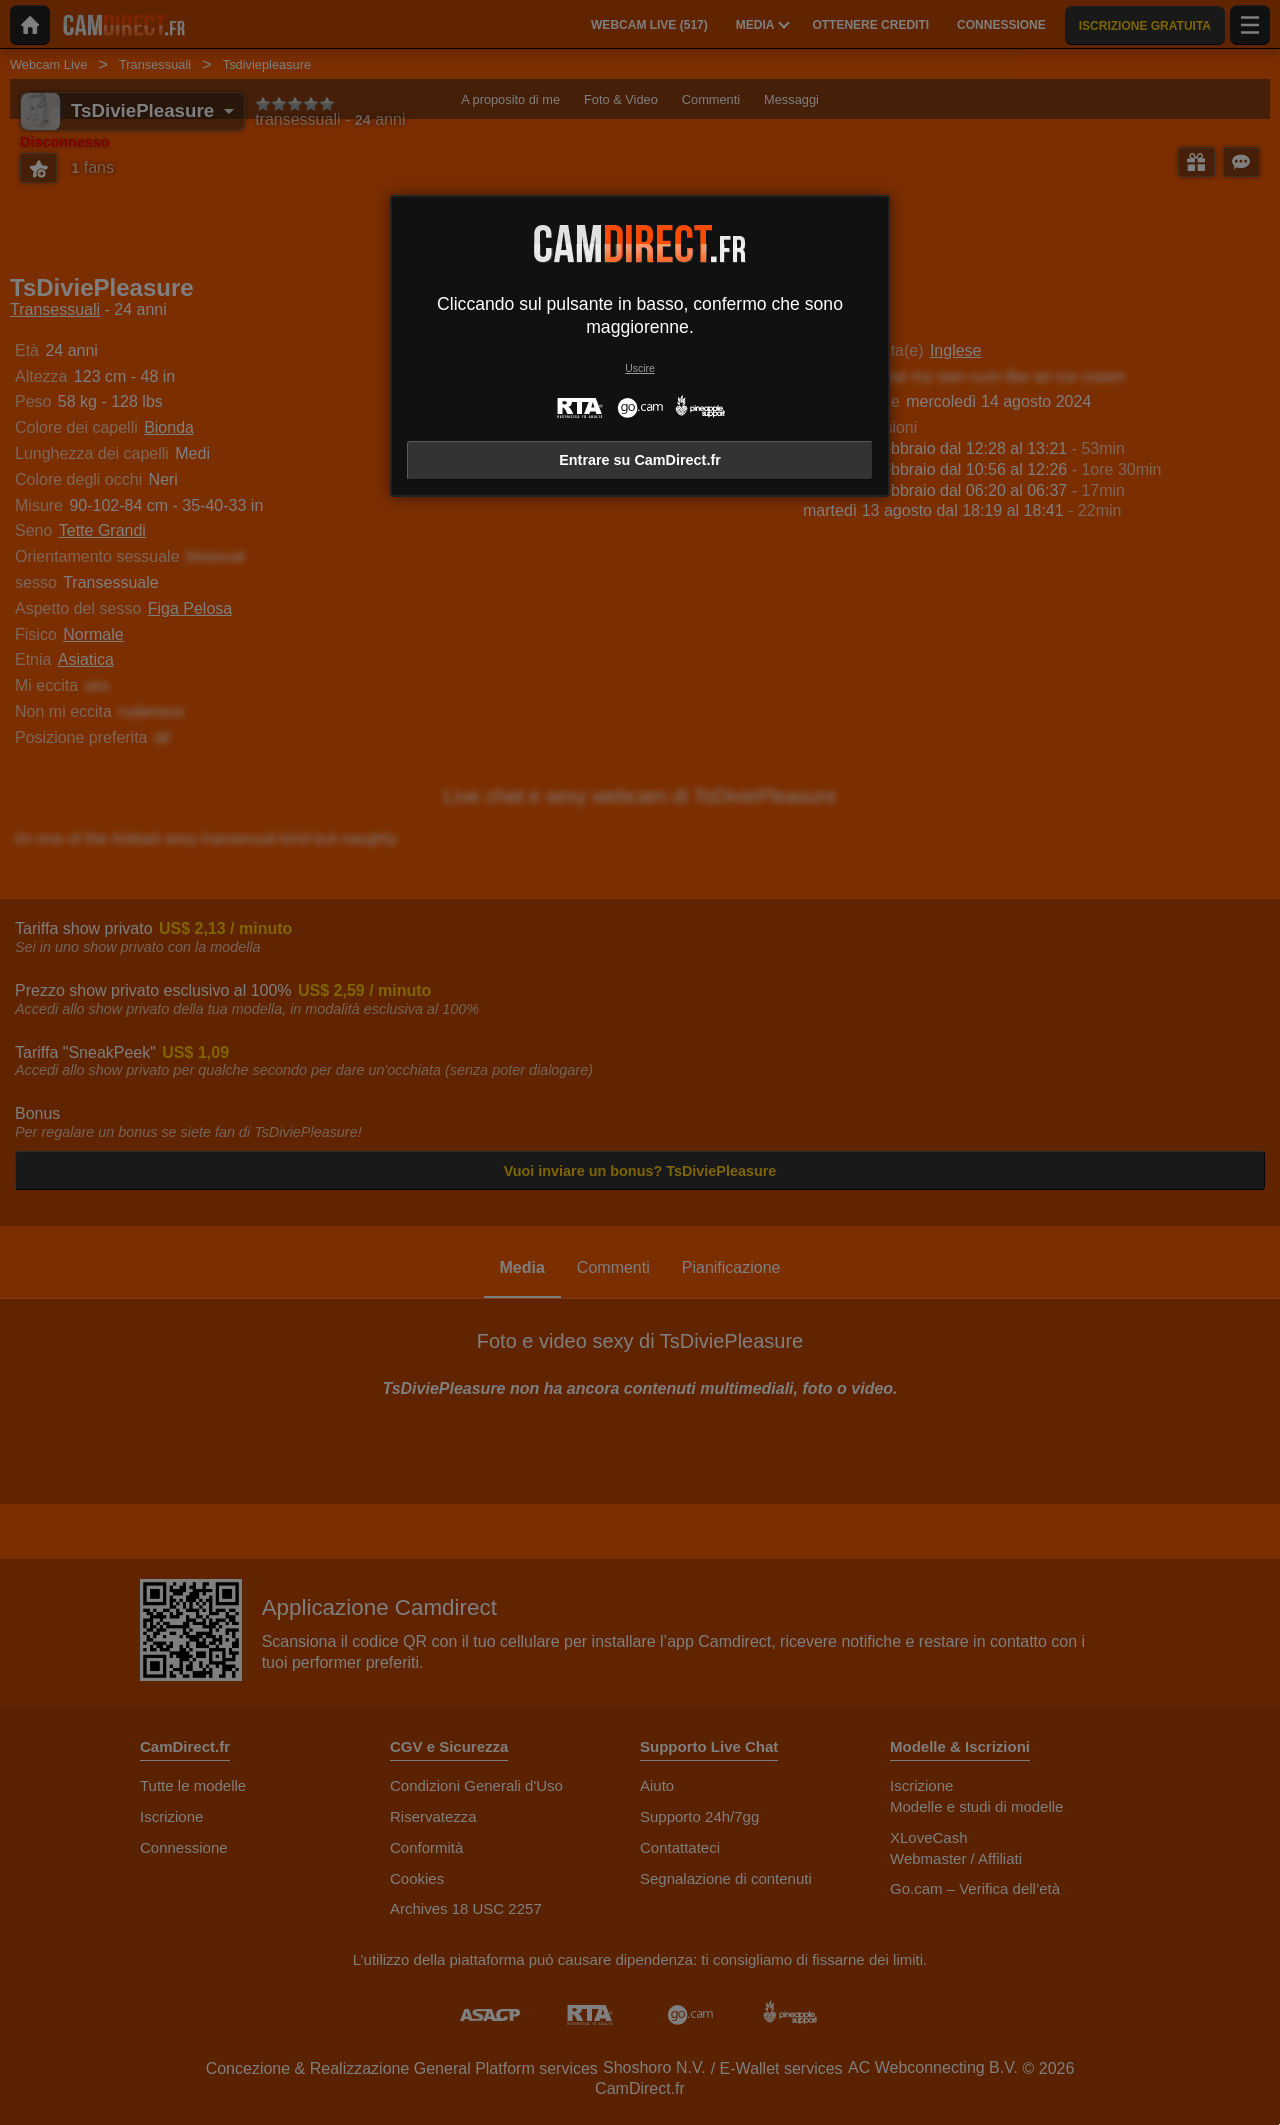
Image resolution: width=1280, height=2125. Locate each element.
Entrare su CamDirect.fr (640, 460)
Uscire (639, 368)
